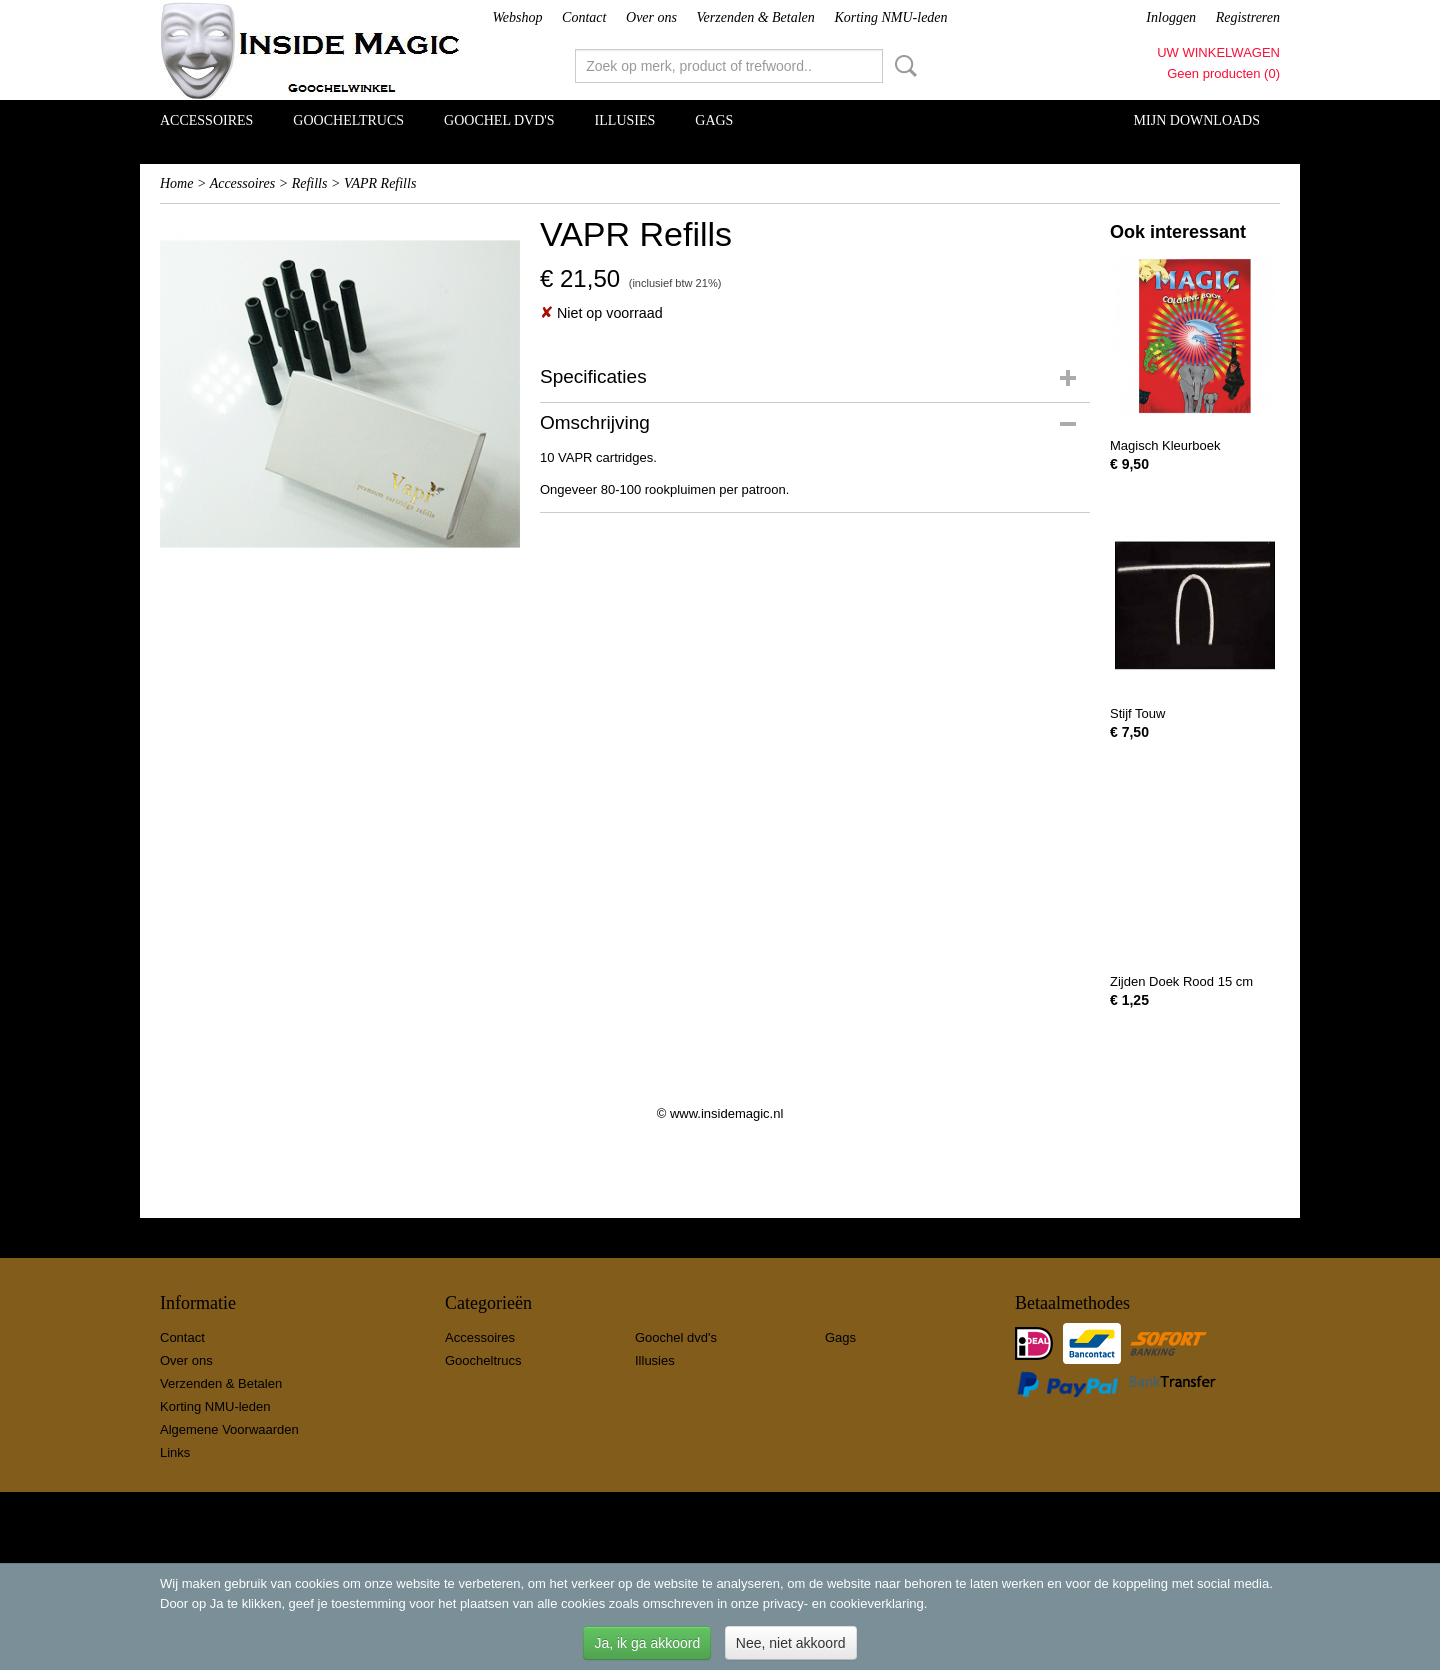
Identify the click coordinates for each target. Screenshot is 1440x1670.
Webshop (517, 17)
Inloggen (1171, 17)
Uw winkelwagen (1218, 52)
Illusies (625, 120)
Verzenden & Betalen (756, 17)
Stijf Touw (1137, 713)
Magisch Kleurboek (1165, 445)
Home (176, 183)
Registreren (1248, 17)
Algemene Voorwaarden (229, 1429)
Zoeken (902, 66)
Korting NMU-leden (890, 17)
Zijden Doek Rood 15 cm (1181, 981)
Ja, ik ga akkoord (647, 1643)
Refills (310, 183)
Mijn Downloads (1197, 120)
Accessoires (206, 120)
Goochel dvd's (499, 120)
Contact (584, 17)
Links (175, 1452)
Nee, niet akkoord (791, 1643)
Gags (714, 120)
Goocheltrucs (348, 120)
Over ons (651, 17)
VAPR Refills (380, 183)
